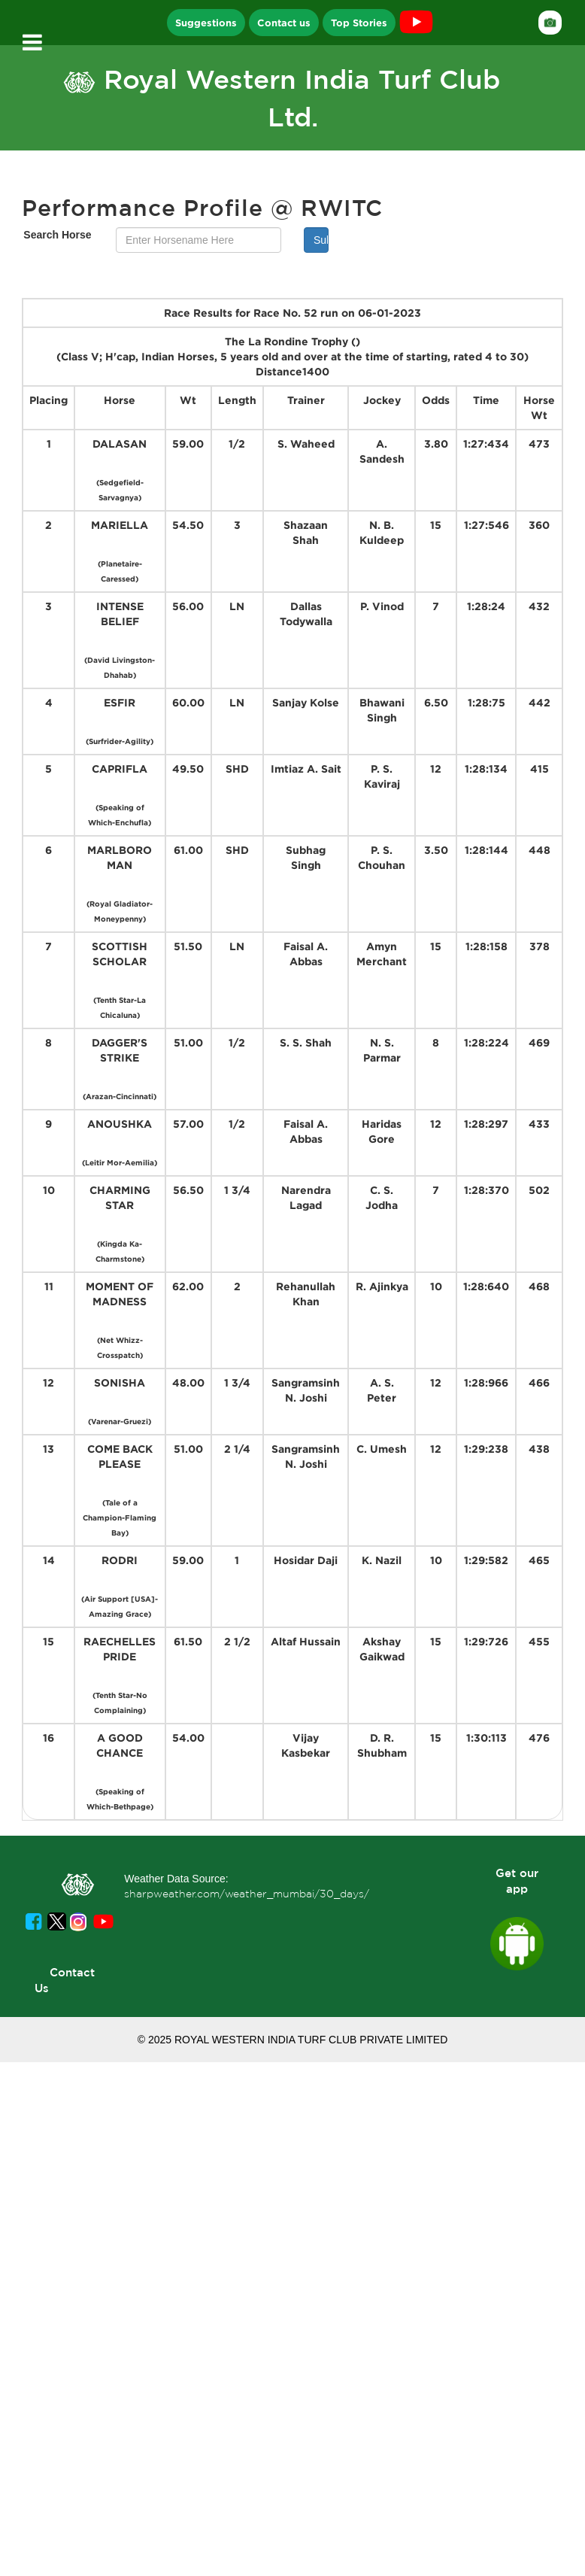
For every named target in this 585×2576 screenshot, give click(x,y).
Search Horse (57, 235)
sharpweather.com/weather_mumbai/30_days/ (246, 1894)
